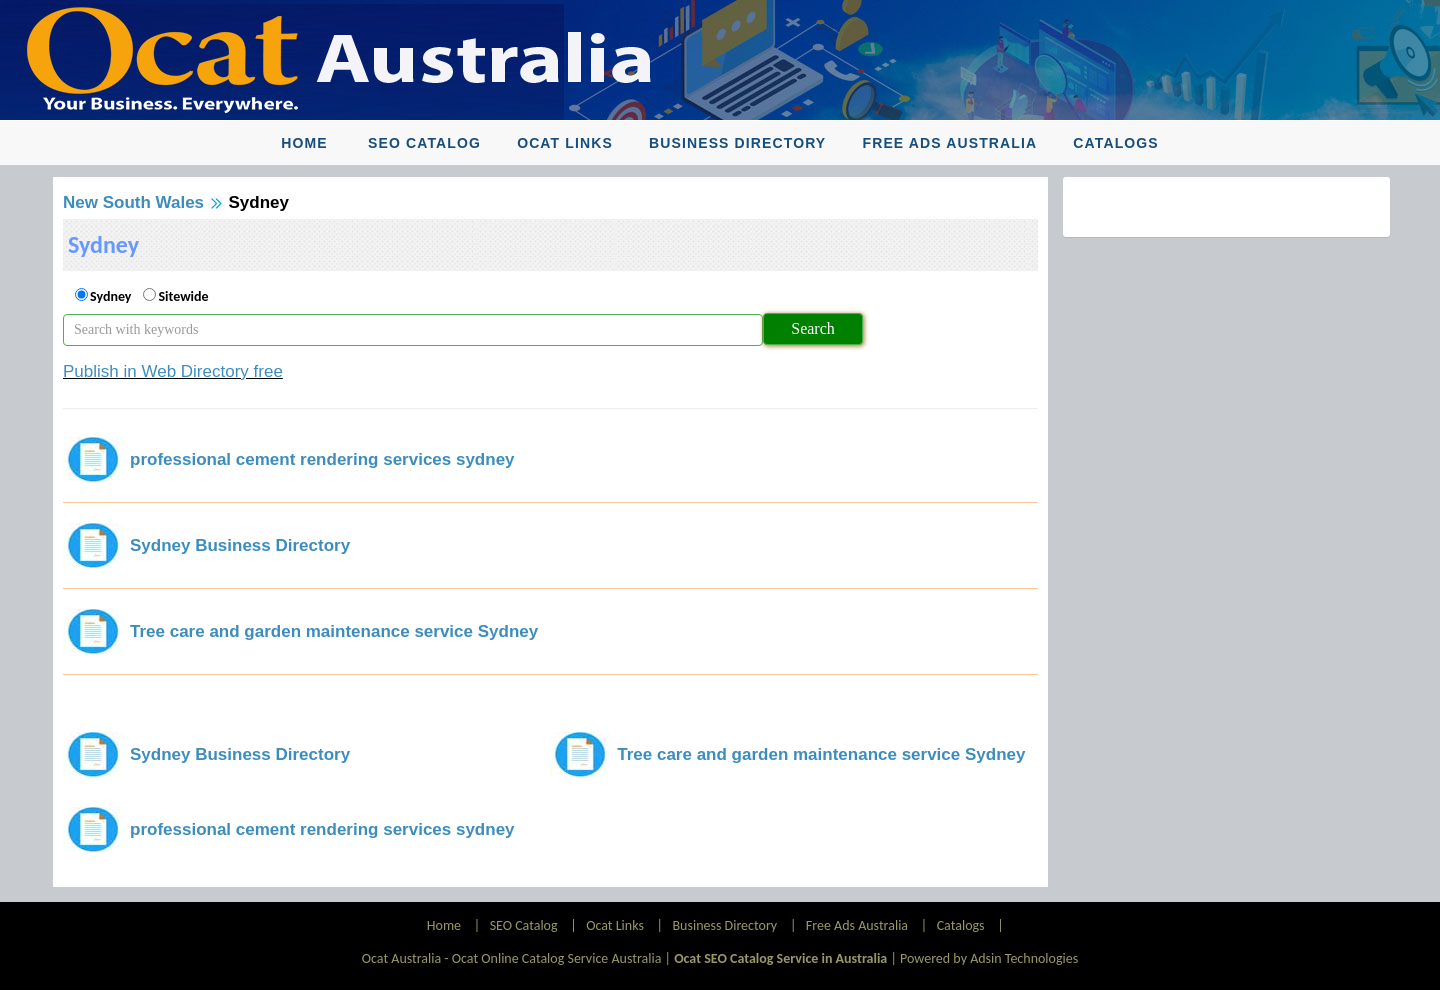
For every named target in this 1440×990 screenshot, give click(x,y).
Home (304, 143)
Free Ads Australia (950, 143)
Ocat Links (565, 143)
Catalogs (1115, 143)
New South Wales (133, 202)
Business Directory (737, 143)
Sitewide (183, 296)
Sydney (110, 296)
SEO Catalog (424, 143)
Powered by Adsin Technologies (989, 958)
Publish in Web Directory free (173, 371)
